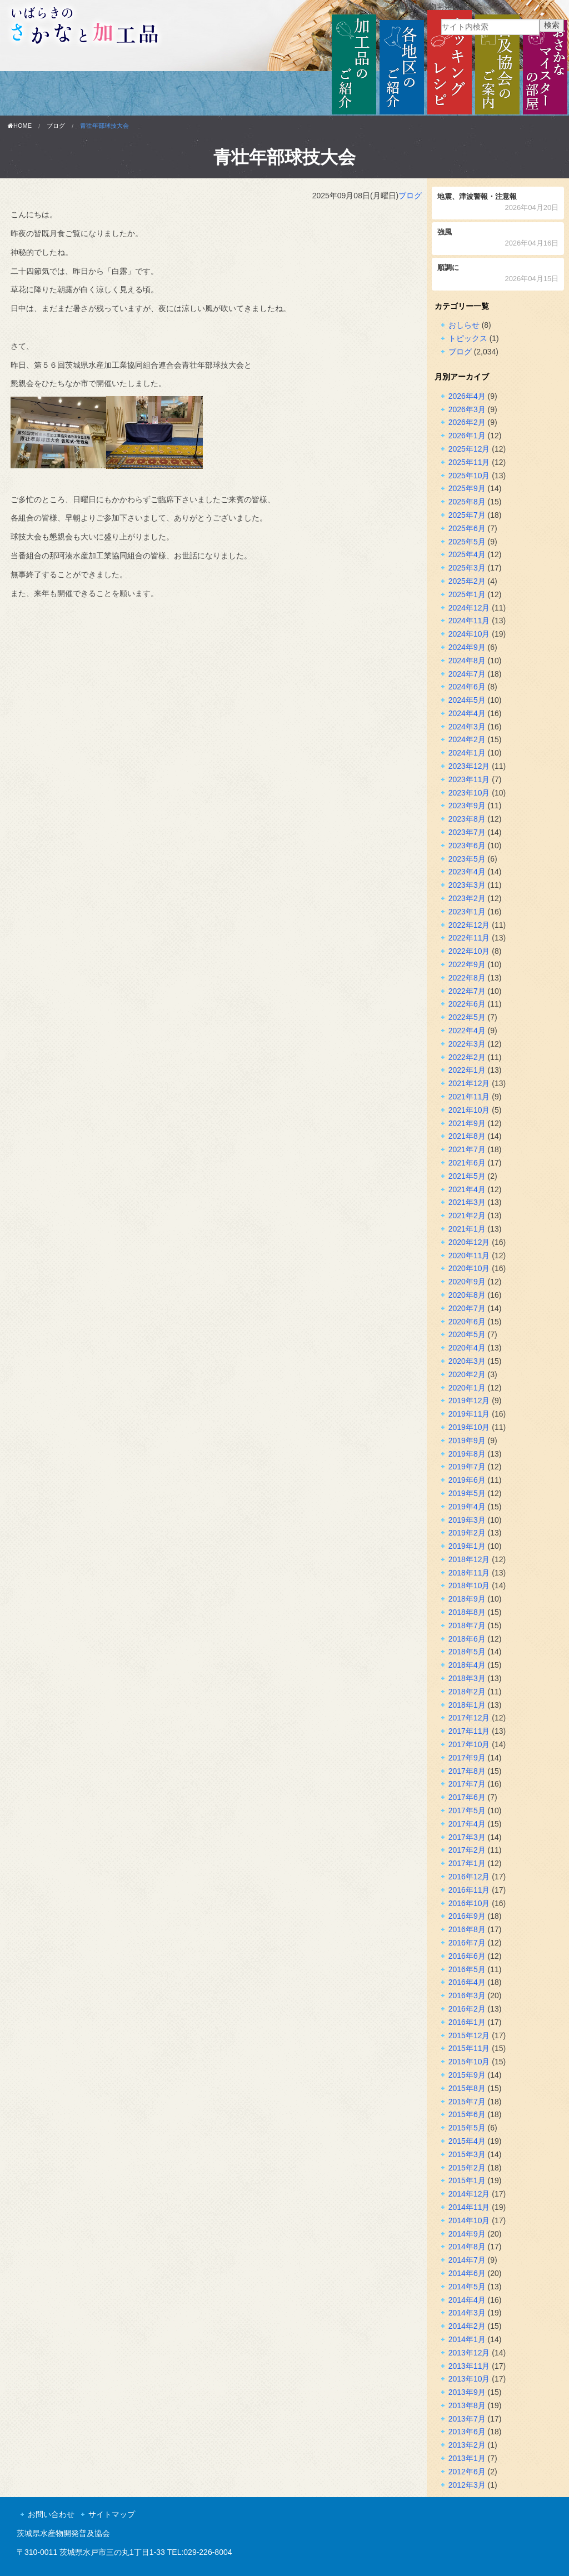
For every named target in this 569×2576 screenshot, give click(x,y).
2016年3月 (467, 1995)
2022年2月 (467, 1057)
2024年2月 (467, 739)
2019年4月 (467, 1506)
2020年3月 (467, 1361)
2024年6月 (467, 686)
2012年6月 (467, 2471)
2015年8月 (467, 2088)
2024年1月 (467, 752)
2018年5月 (467, 1651)
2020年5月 (467, 1334)
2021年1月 (467, 1228)
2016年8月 (467, 1929)
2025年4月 (467, 554)
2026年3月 (467, 409)
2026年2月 (467, 422)
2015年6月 (467, 2114)
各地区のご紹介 (402, 63)
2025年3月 (467, 567)
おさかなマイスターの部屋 (545, 63)
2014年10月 (469, 2220)
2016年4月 (467, 1982)
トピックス (467, 338)
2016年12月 (469, 1876)
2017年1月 (467, 1863)
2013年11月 (469, 2366)
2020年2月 (467, 1374)
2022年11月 (469, 937)
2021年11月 (469, 1096)
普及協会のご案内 (497, 63)
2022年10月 (469, 951)
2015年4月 (467, 2141)
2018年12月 (469, 1559)
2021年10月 (469, 1110)
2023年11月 (469, 779)
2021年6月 (467, 1162)
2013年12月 (469, 2352)
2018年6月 (467, 1638)
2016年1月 (467, 2022)
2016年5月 (467, 1969)
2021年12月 (469, 1083)
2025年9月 (467, 488)
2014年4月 (467, 2299)
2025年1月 (467, 594)
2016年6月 (467, 1956)
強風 (498, 238)
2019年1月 (467, 1546)
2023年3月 (467, 885)
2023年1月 (467, 911)
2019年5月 (467, 1493)
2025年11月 (469, 462)
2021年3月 (467, 1202)
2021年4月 (467, 1189)
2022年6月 (467, 1003)
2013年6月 (467, 2431)
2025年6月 (467, 528)
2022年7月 (467, 991)
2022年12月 (469, 925)
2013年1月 (467, 2458)
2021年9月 (467, 1123)
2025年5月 (467, 541)
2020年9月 (467, 1281)
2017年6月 (467, 1797)
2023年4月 (467, 871)
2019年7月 (467, 1466)
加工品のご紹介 (354, 63)
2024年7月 (467, 673)
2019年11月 (469, 1413)
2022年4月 (467, 1030)
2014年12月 (469, 2193)
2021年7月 (467, 1149)
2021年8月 (467, 1136)
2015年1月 (467, 2180)
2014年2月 (467, 2326)
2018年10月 (469, 1585)
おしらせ (464, 325)
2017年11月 (469, 1731)
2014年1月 (467, 2339)
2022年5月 (467, 1017)
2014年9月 (467, 2233)
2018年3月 (467, 1678)
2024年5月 (467, 700)
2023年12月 (469, 766)
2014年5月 (467, 2286)
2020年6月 (467, 1321)
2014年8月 (467, 2246)
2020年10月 (469, 1268)
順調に (498, 274)
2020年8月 (467, 1294)
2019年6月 (467, 1479)
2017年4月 (467, 1823)
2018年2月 (467, 1691)
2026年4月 (467, 396)
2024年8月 (467, 660)
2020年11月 (469, 1255)
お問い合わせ (51, 2514)
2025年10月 (469, 475)
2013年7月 (467, 2418)
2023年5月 (467, 858)
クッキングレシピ (449, 63)
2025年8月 (467, 501)
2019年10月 (469, 1427)
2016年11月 (469, 1889)
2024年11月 (469, 620)
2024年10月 (469, 633)
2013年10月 (469, 2378)
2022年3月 (467, 1043)
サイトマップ (111, 2514)
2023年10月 (469, 792)
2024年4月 (467, 713)
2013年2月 (467, 2444)
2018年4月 (467, 1664)
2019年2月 (467, 1532)
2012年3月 (467, 2484)
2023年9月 (467, 805)
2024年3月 (467, 726)
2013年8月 (467, 2405)
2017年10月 (469, 1744)
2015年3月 (467, 2154)
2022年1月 (467, 1070)
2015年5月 (467, 2127)
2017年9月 (467, 1757)
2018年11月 (469, 1572)
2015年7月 (467, 2101)
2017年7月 (467, 1783)
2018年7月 (467, 1625)
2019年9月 (467, 1440)
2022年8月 (467, 977)
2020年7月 (467, 1308)
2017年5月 (467, 1810)
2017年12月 (469, 1717)
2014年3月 (467, 2312)
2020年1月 (467, 1387)
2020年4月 (467, 1347)
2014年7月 (467, 2259)
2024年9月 (467, 647)
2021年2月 (467, 1215)
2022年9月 (467, 964)
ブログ (56, 125)
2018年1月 (467, 1704)
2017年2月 (467, 1849)
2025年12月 (469, 448)
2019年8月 (467, 1453)
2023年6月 (467, 845)
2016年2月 (467, 2008)
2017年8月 (467, 1771)
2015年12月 (469, 2035)
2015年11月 (469, 2048)
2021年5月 (467, 1176)
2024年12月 (469, 607)
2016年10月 (469, 1903)
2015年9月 (467, 2074)
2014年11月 (469, 2207)
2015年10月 (469, 2061)
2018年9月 (467, 1598)
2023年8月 (467, 818)
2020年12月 (469, 1242)
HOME (20, 125)
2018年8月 (467, 1612)
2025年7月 (467, 515)
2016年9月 (467, 1916)
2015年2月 (467, 2167)
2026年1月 (467, 435)
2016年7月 (467, 1942)
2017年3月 (467, 1837)
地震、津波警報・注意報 (498, 203)
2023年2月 (467, 898)
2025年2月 (467, 581)
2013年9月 (467, 2392)
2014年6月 (467, 2273)
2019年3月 (467, 1519)
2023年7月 (467, 832)
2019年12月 (469, 1400)
